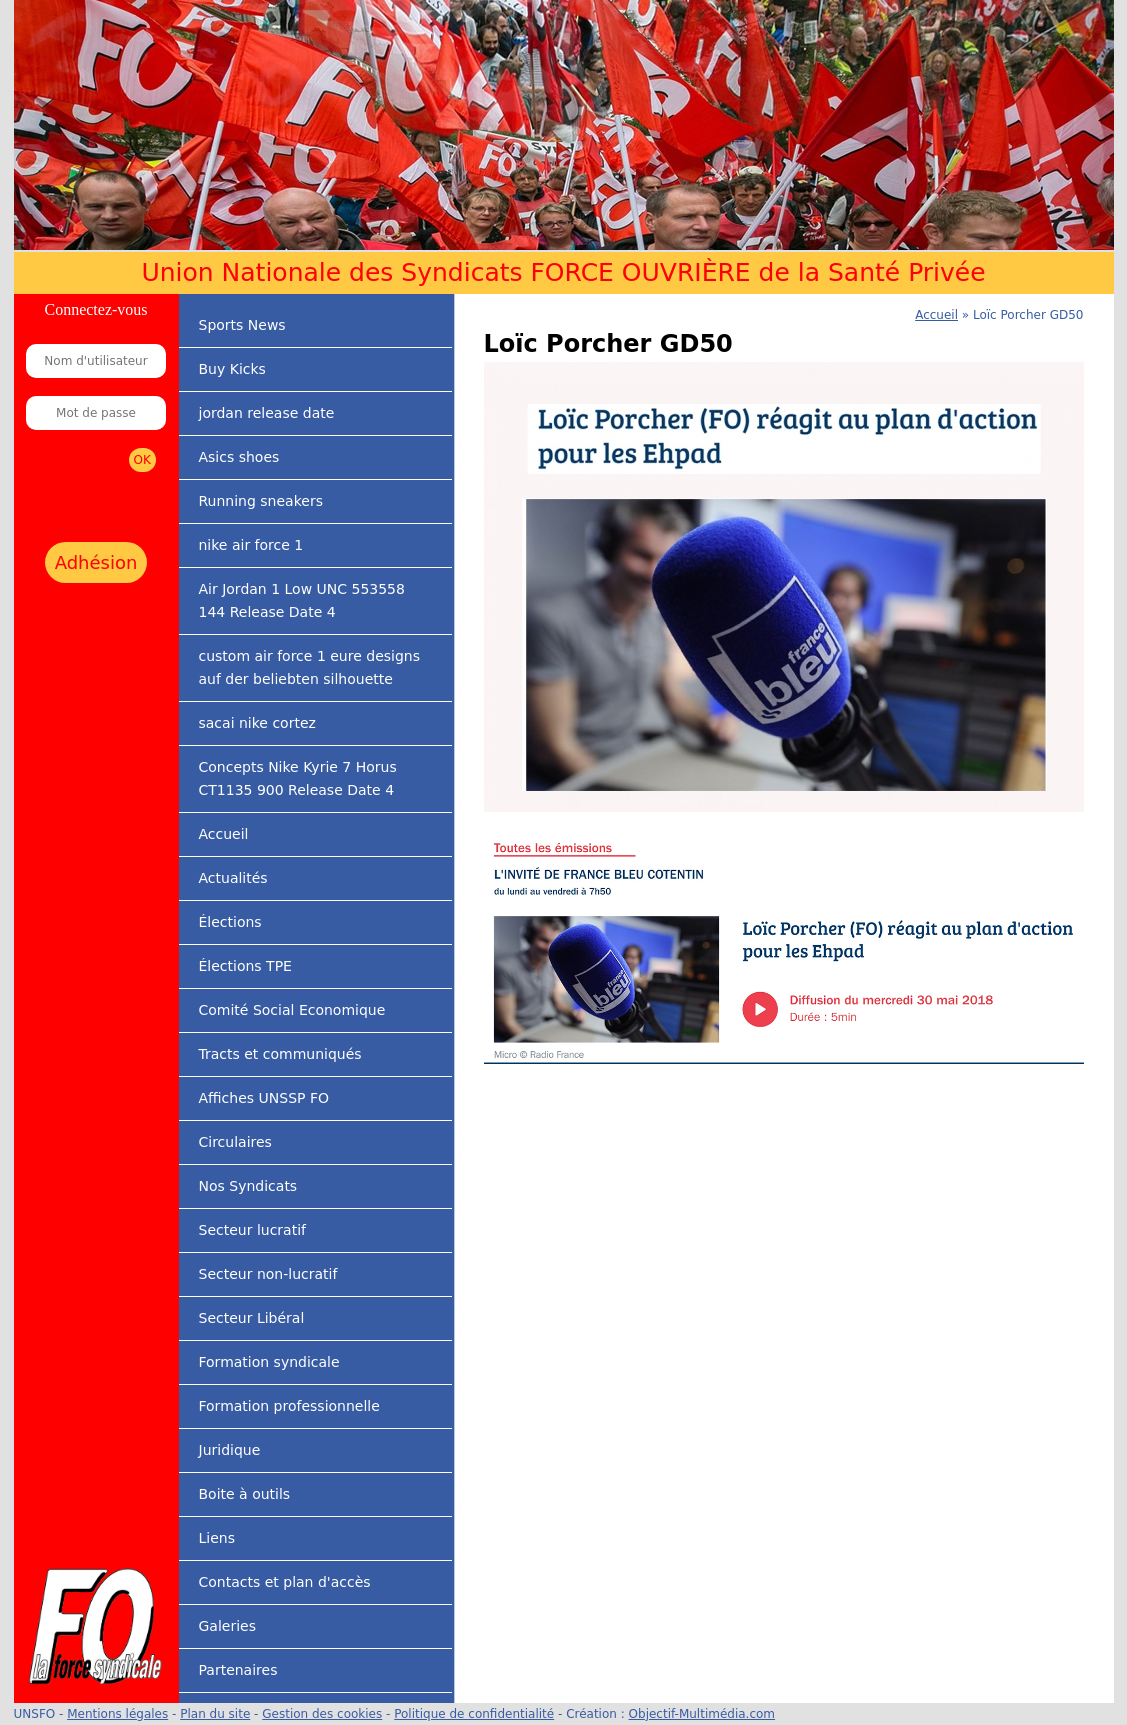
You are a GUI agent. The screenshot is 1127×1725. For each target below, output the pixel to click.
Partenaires (238, 1670)
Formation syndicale (269, 1362)
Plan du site (215, 1714)
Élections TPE (245, 966)
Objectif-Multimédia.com (702, 1714)
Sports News (242, 325)
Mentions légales (117, 1714)
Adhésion (96, 562)
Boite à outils (245, 1494)
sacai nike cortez (257, 723)
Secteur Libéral (252, 1318)
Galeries (227, 1626)
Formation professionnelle (289, 1406)
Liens (217, 1538)
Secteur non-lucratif (268, 1274)
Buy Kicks (232, 369)
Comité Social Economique (292, 1010)
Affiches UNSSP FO (264, 1098)
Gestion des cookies (322, 1714)
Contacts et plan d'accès (285, 1582)
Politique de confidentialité (474, 1714)
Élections (230, 922)
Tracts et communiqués (280, 1054)
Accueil (224, 834)
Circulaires (235, 1142)
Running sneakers (261, 501)
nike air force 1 (251, 545)
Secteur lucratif (252, 1230)
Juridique (230, 1450)
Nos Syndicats (248, 1186)
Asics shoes (239, 457)
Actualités (233, 878)
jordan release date (267, 413)
